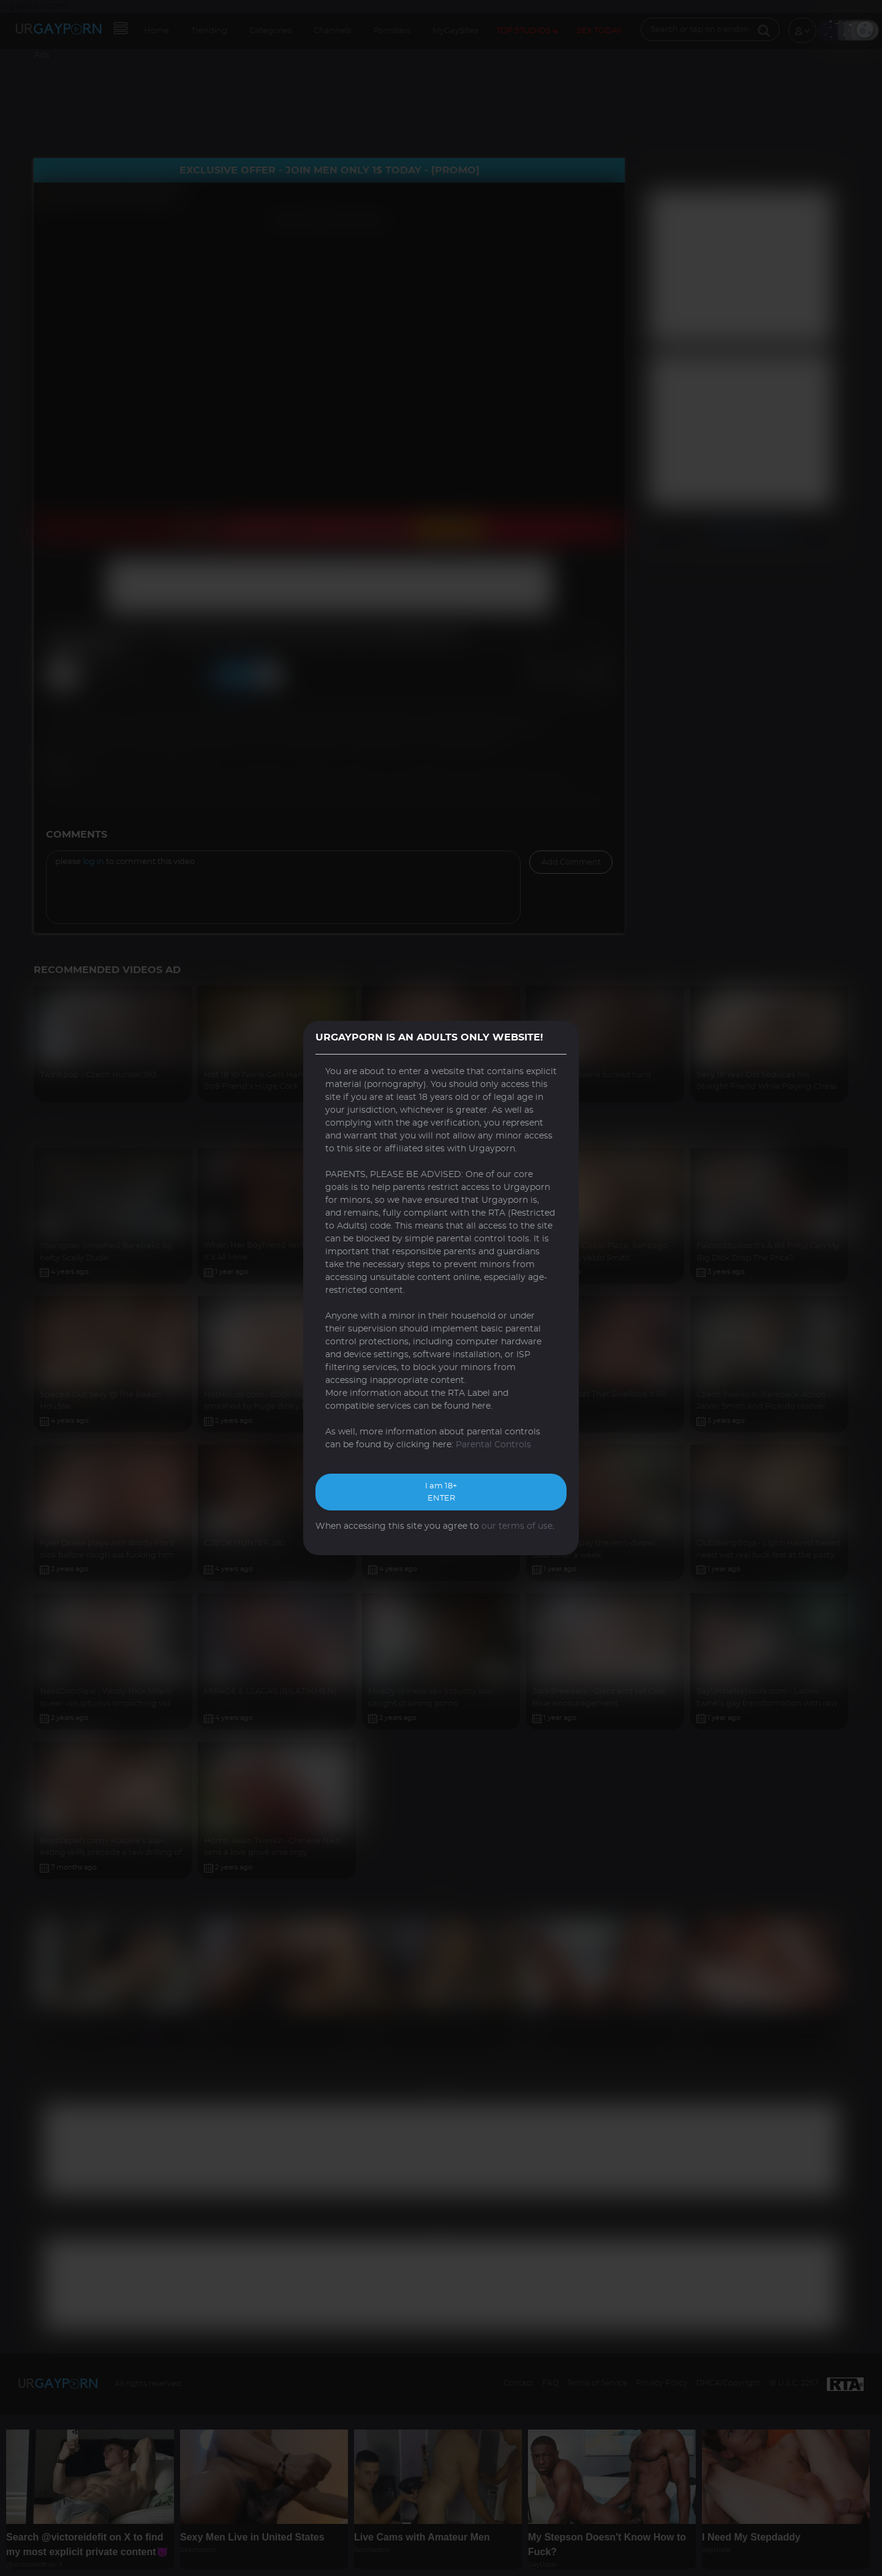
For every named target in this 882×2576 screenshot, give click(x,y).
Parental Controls (493, 1445)
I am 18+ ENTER (441, 1492)
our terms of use (516, 1526)
